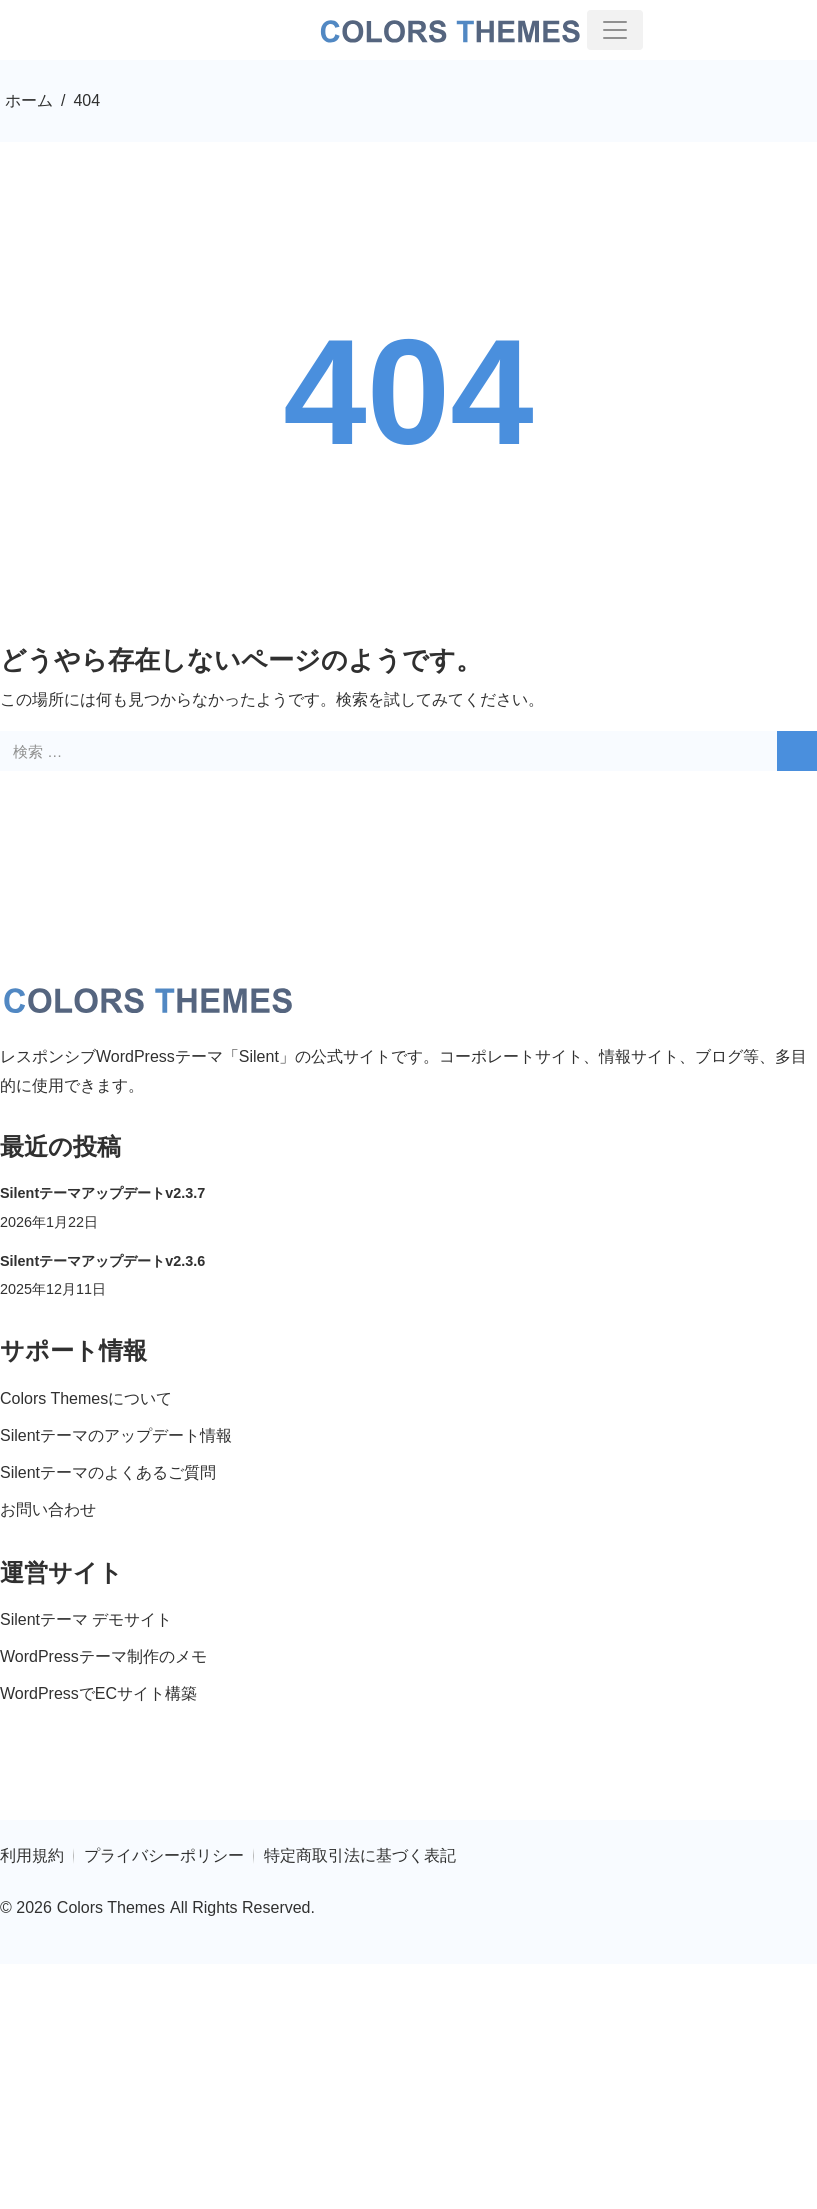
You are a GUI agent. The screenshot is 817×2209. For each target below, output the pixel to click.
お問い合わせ (48, 1509)
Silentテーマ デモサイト (86, 1619)
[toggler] (615, 30)
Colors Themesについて (86, 1398)
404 (408, 392)
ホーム (29, 100)
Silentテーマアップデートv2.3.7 (102, 1193)
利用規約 (32, 1855)
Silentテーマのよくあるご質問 (108, 1472)
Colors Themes (111, 1907)
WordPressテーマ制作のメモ (103, 1656)
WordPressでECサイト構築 (98, 1693)
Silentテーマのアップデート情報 (116, 1435)
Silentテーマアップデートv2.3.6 (102, 1261)
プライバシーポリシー (164, 1855)
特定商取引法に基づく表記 (360, 1855)
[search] (797, 751)
